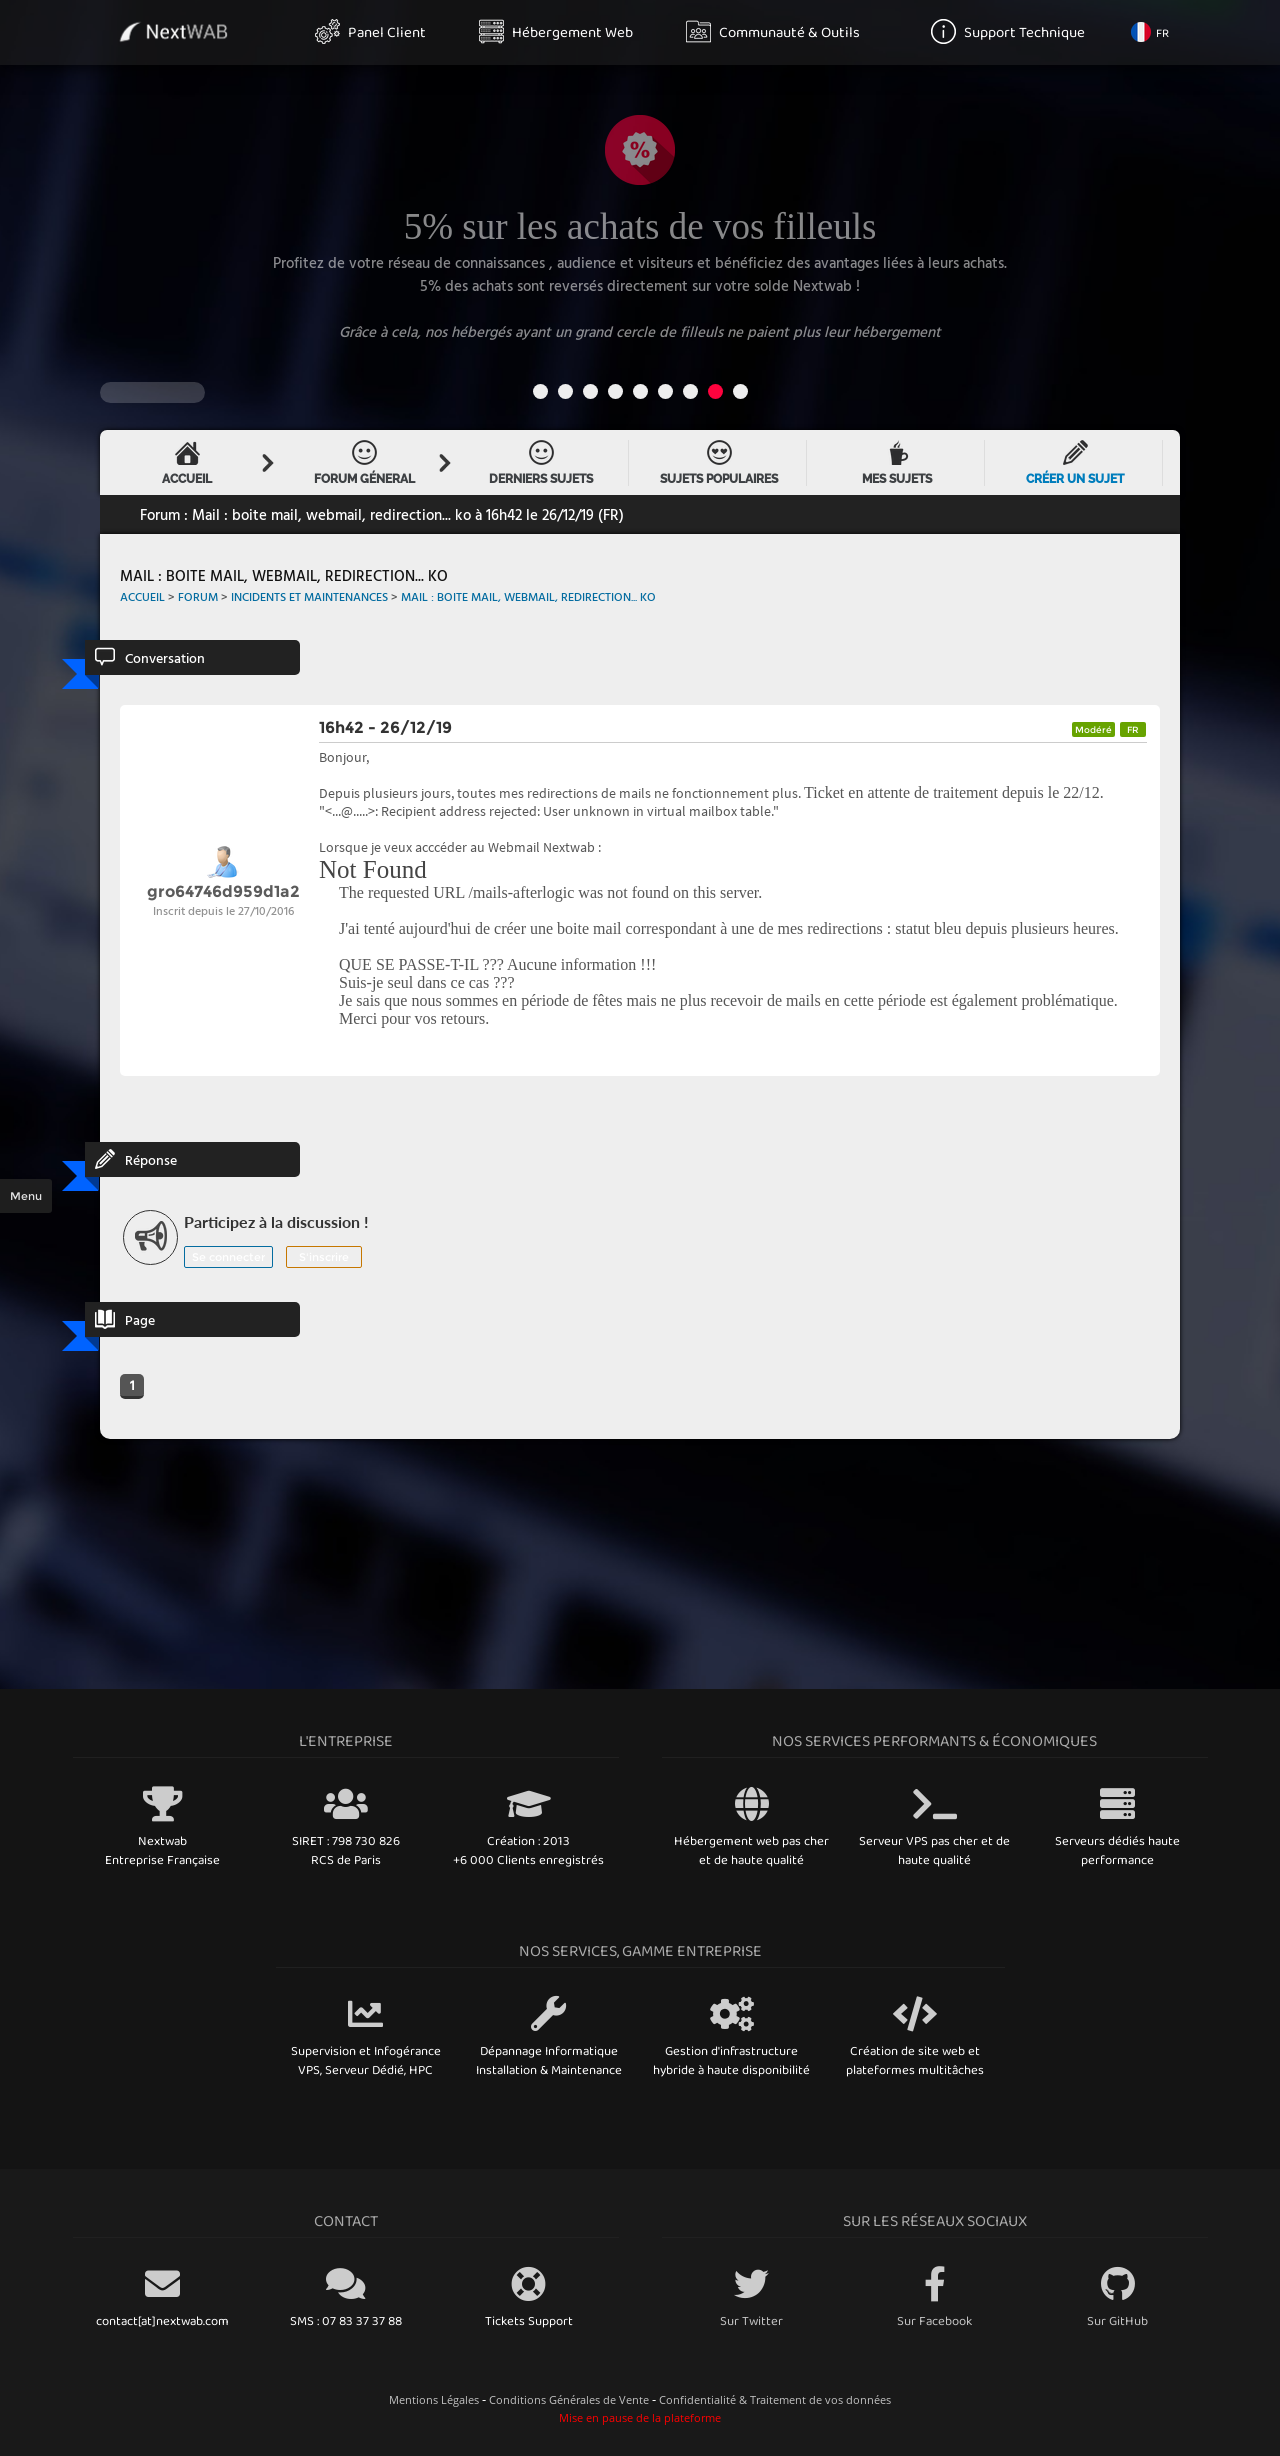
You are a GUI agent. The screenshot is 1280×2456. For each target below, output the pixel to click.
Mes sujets (897, 463)
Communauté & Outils (773, 31)
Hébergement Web (556, 31)
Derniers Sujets (541, 463)
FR (1150, 32)
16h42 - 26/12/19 (385, 727)
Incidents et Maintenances (309, 596)
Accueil (187, 463)
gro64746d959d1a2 (223, 891)
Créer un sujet (1075, 463)
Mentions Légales (434, 2399)
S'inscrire (324, 1257)
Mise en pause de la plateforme (640, 2417)
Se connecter (228, 1257)
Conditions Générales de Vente (569, 2399)
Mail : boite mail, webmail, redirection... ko (528, 596)
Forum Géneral (364, 463)
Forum (198, 596)
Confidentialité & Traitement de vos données (775, 2399)
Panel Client (370, 31)
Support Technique (1008, 31)
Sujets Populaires (719, 463)
